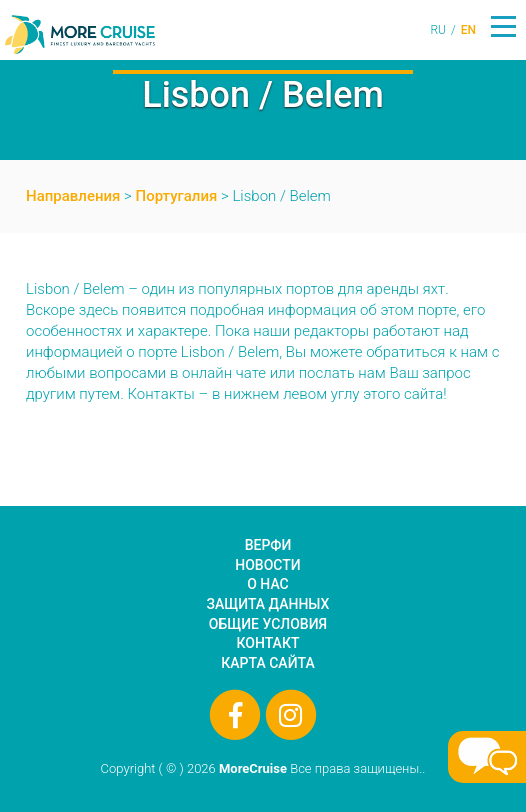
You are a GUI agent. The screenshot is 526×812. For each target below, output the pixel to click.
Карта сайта (267, 663)
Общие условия (268, 624)
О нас (268, 584)
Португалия (177, 196)
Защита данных (268, 604)
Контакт (268, 643)
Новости (267, 565)
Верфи (268, 545)
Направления (73, 196)
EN (468, 30)
